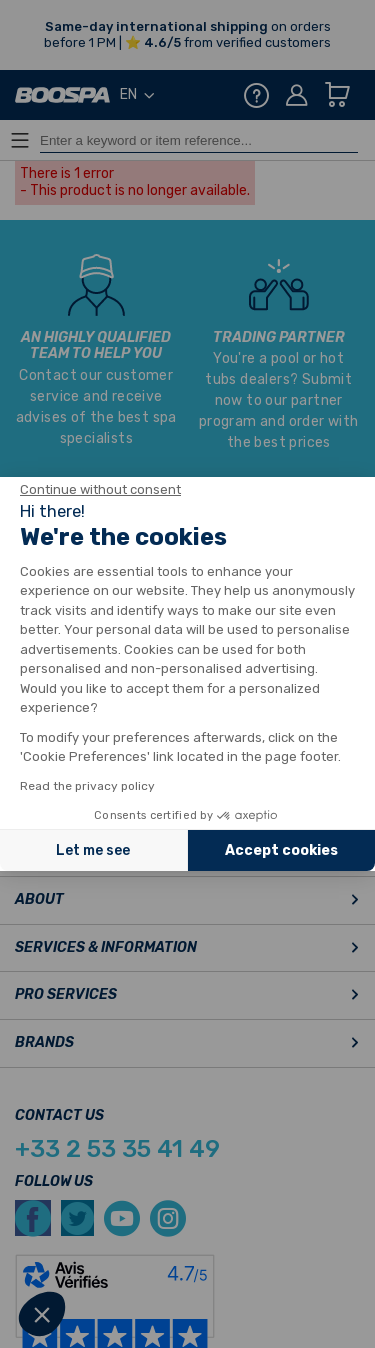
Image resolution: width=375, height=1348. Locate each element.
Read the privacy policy (87, 786)
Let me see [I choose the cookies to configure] (93, 850)
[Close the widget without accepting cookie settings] (100, 490)
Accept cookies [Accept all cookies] (281, 850)
